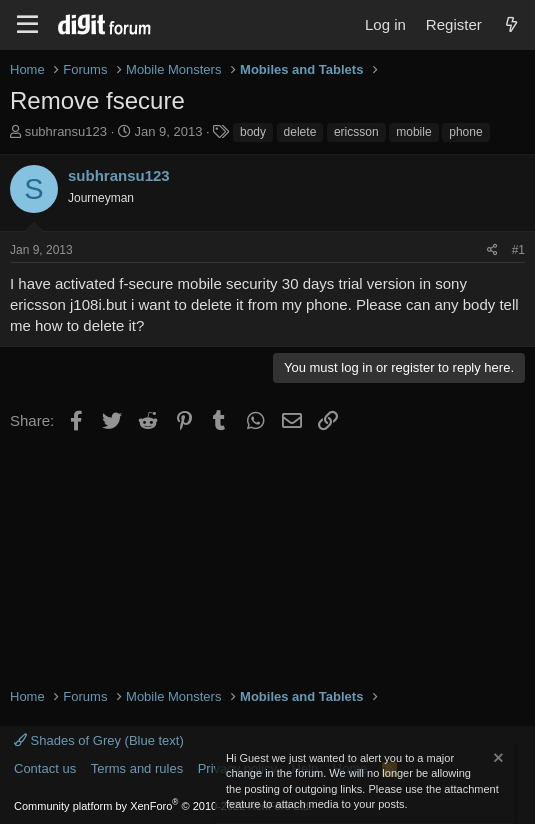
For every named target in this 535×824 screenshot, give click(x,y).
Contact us (45, 768)
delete (300, 132)
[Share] (492, 250)
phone (465, 132)
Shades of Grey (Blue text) (99, 740)
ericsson (356, 132)
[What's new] (511, 24)
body (253, 132)
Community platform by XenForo (163, 806)
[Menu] (27, 25)
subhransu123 (66, 131)
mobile (413, 132)
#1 (518, 250)
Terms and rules (137, 768)
